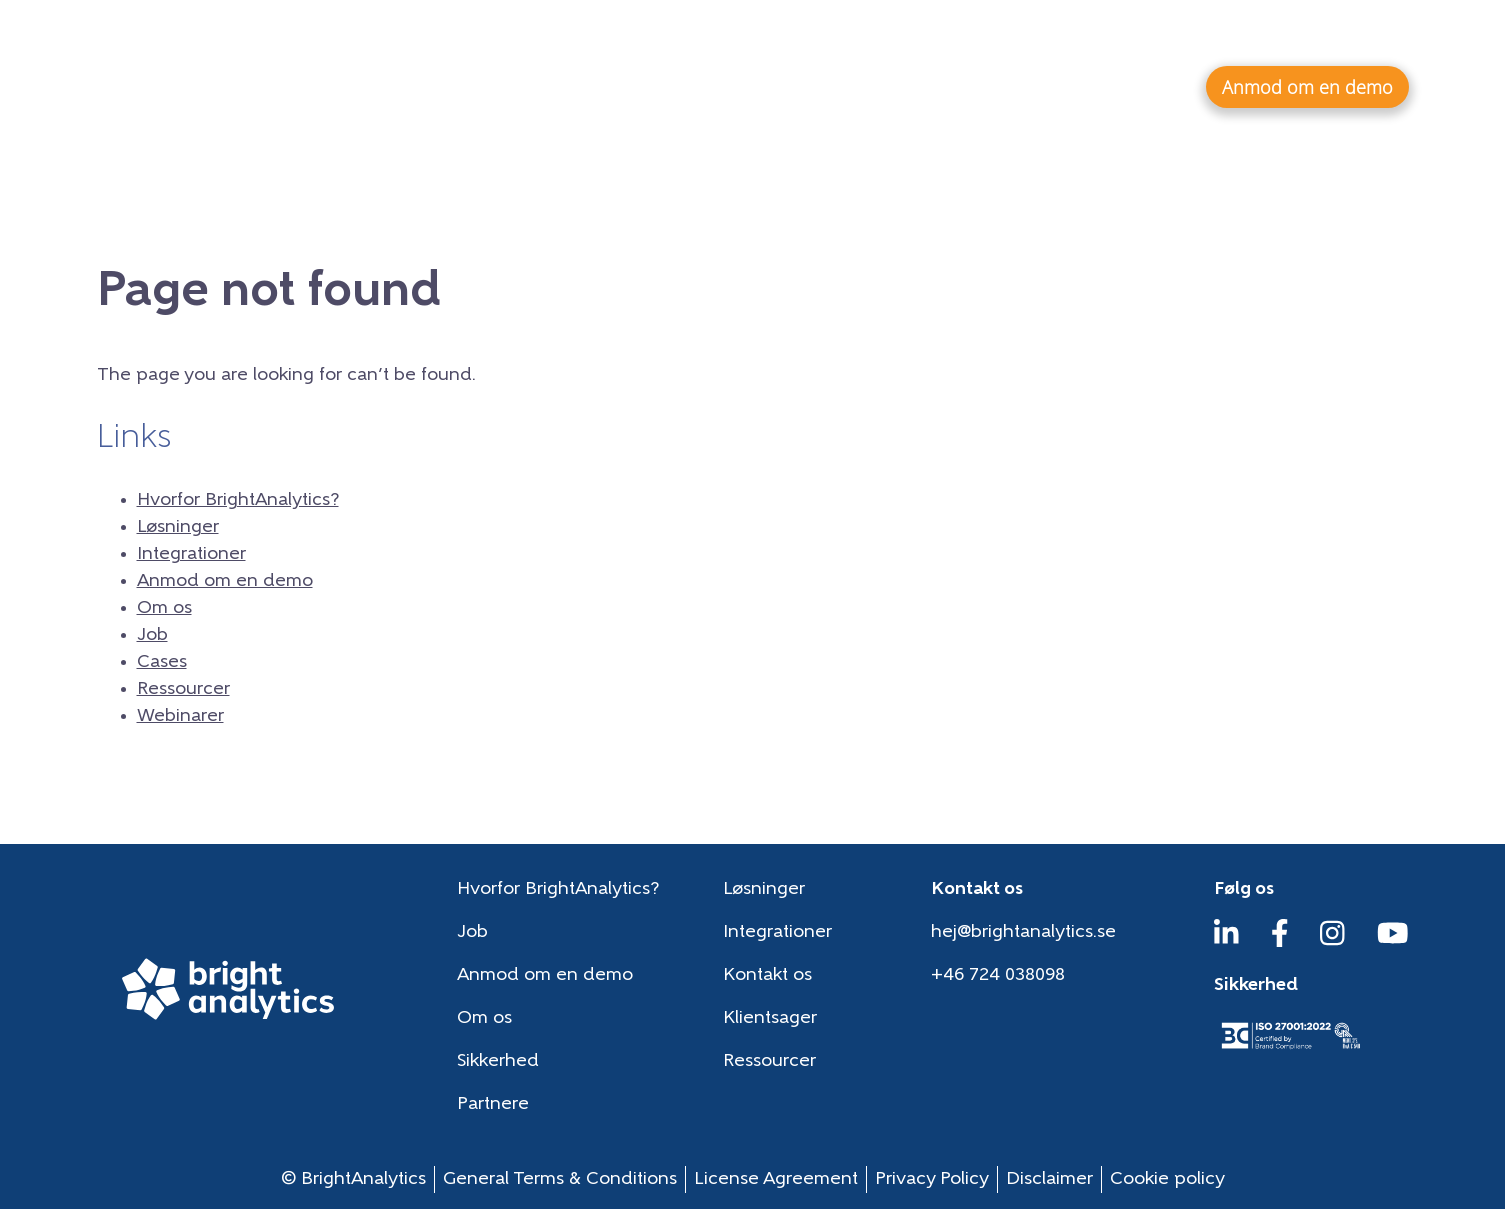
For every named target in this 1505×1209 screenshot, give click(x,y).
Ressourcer (1174, 35)
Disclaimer (1049, 1179)
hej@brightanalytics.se (1023, 932)
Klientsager (770, 1018)
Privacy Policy (932, 1179)
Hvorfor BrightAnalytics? (745, 86)
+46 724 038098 (998, 975)
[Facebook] (1280, 942)
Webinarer (1289, 35)
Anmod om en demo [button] (1307, 87)
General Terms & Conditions (560, 1179)
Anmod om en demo (225, 581)
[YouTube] (1393, 942)
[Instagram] (1332, 942)
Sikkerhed (498, 1061)
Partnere (493, 1104)
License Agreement (776, 1179)
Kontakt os (767, 975)
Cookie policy (1167, 1179)
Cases (1076, 35)
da (1389, 34)
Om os (941, 35)
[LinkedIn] (1226, 942)
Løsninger (946, 86)
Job (1010, 35)
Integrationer (1098, 86)
